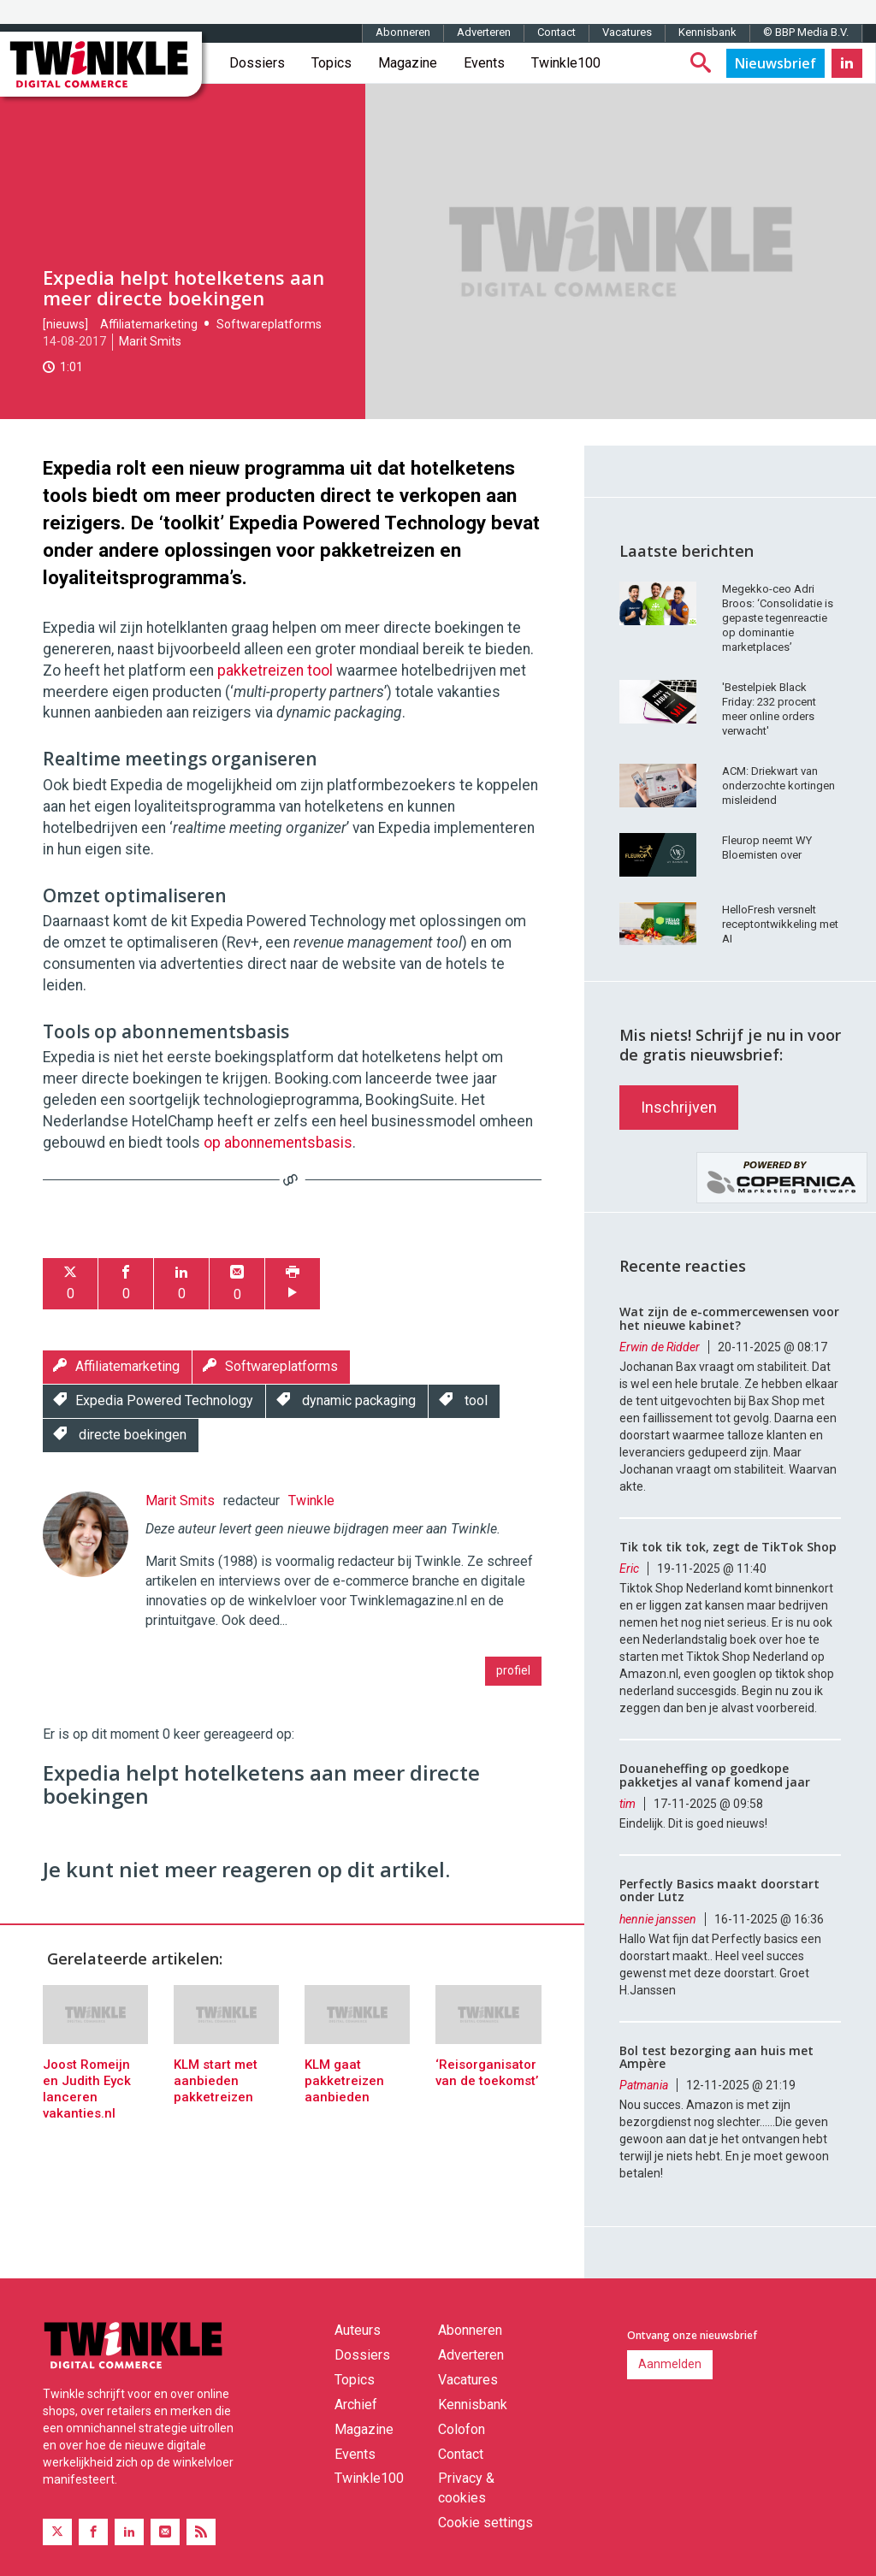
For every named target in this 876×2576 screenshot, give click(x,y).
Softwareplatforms (269, 324)
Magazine (407, 63)
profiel (513, 1670)
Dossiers (257, 63)
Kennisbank (707, 32)
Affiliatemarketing (149, 324)
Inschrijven (679, 1107)
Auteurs (357, 2330)
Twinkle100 (566, 63)
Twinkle (311, 1500)
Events (484, 63)
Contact (556, 32)
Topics (331, 63)
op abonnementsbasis (278, 1142)
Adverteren (484, 32)
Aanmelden (669, 2364)
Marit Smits (150, 341)
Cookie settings (485, 2522)
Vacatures (627, 32)
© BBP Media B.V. (806, 32)
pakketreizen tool (275, 670)
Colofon (461, 2429)
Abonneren (403, 32)
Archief (355, 2404)
